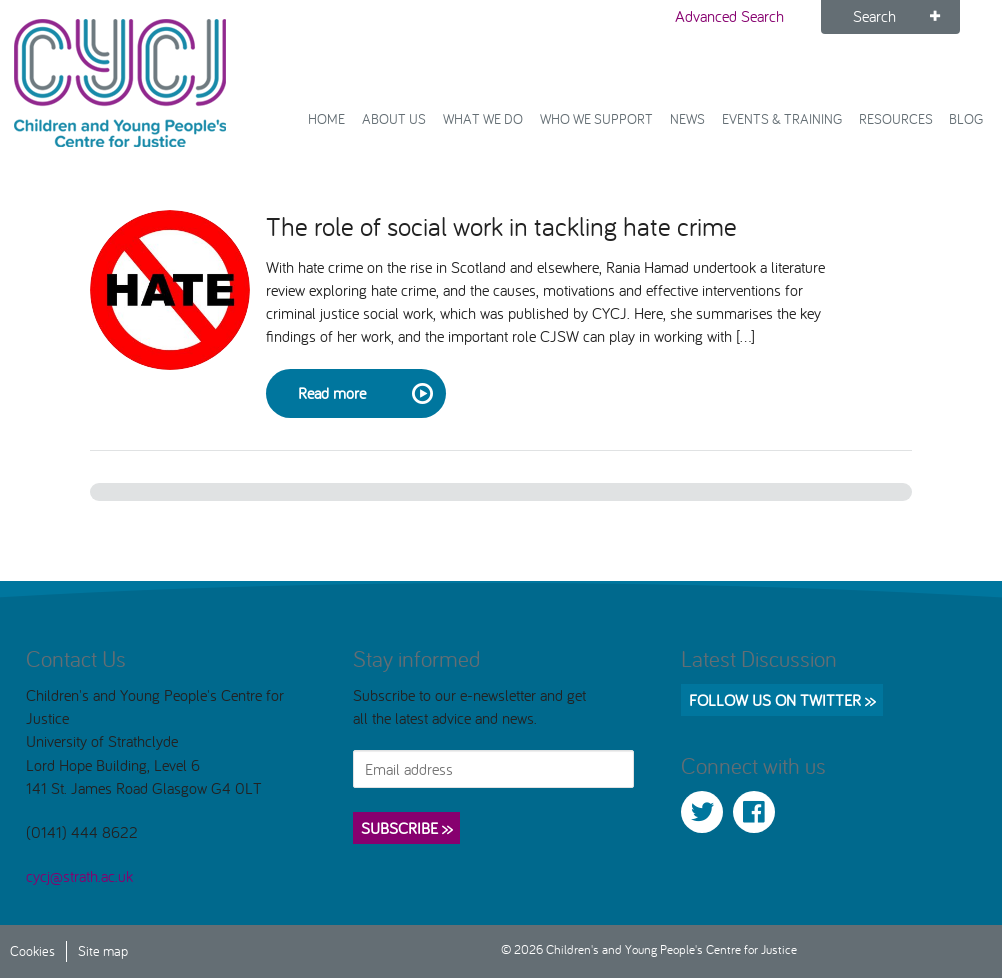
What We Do (483, 118)
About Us (394, 118)
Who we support (596, 118)
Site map (103, 950)
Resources (896, 118)
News (687, 118)
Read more (364, 394)
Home (326, 118)
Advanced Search (729, 16)
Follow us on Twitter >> (782, 700)
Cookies (32, 950)
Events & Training (782, 118)
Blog (966, 118)
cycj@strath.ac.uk (79, 876)
